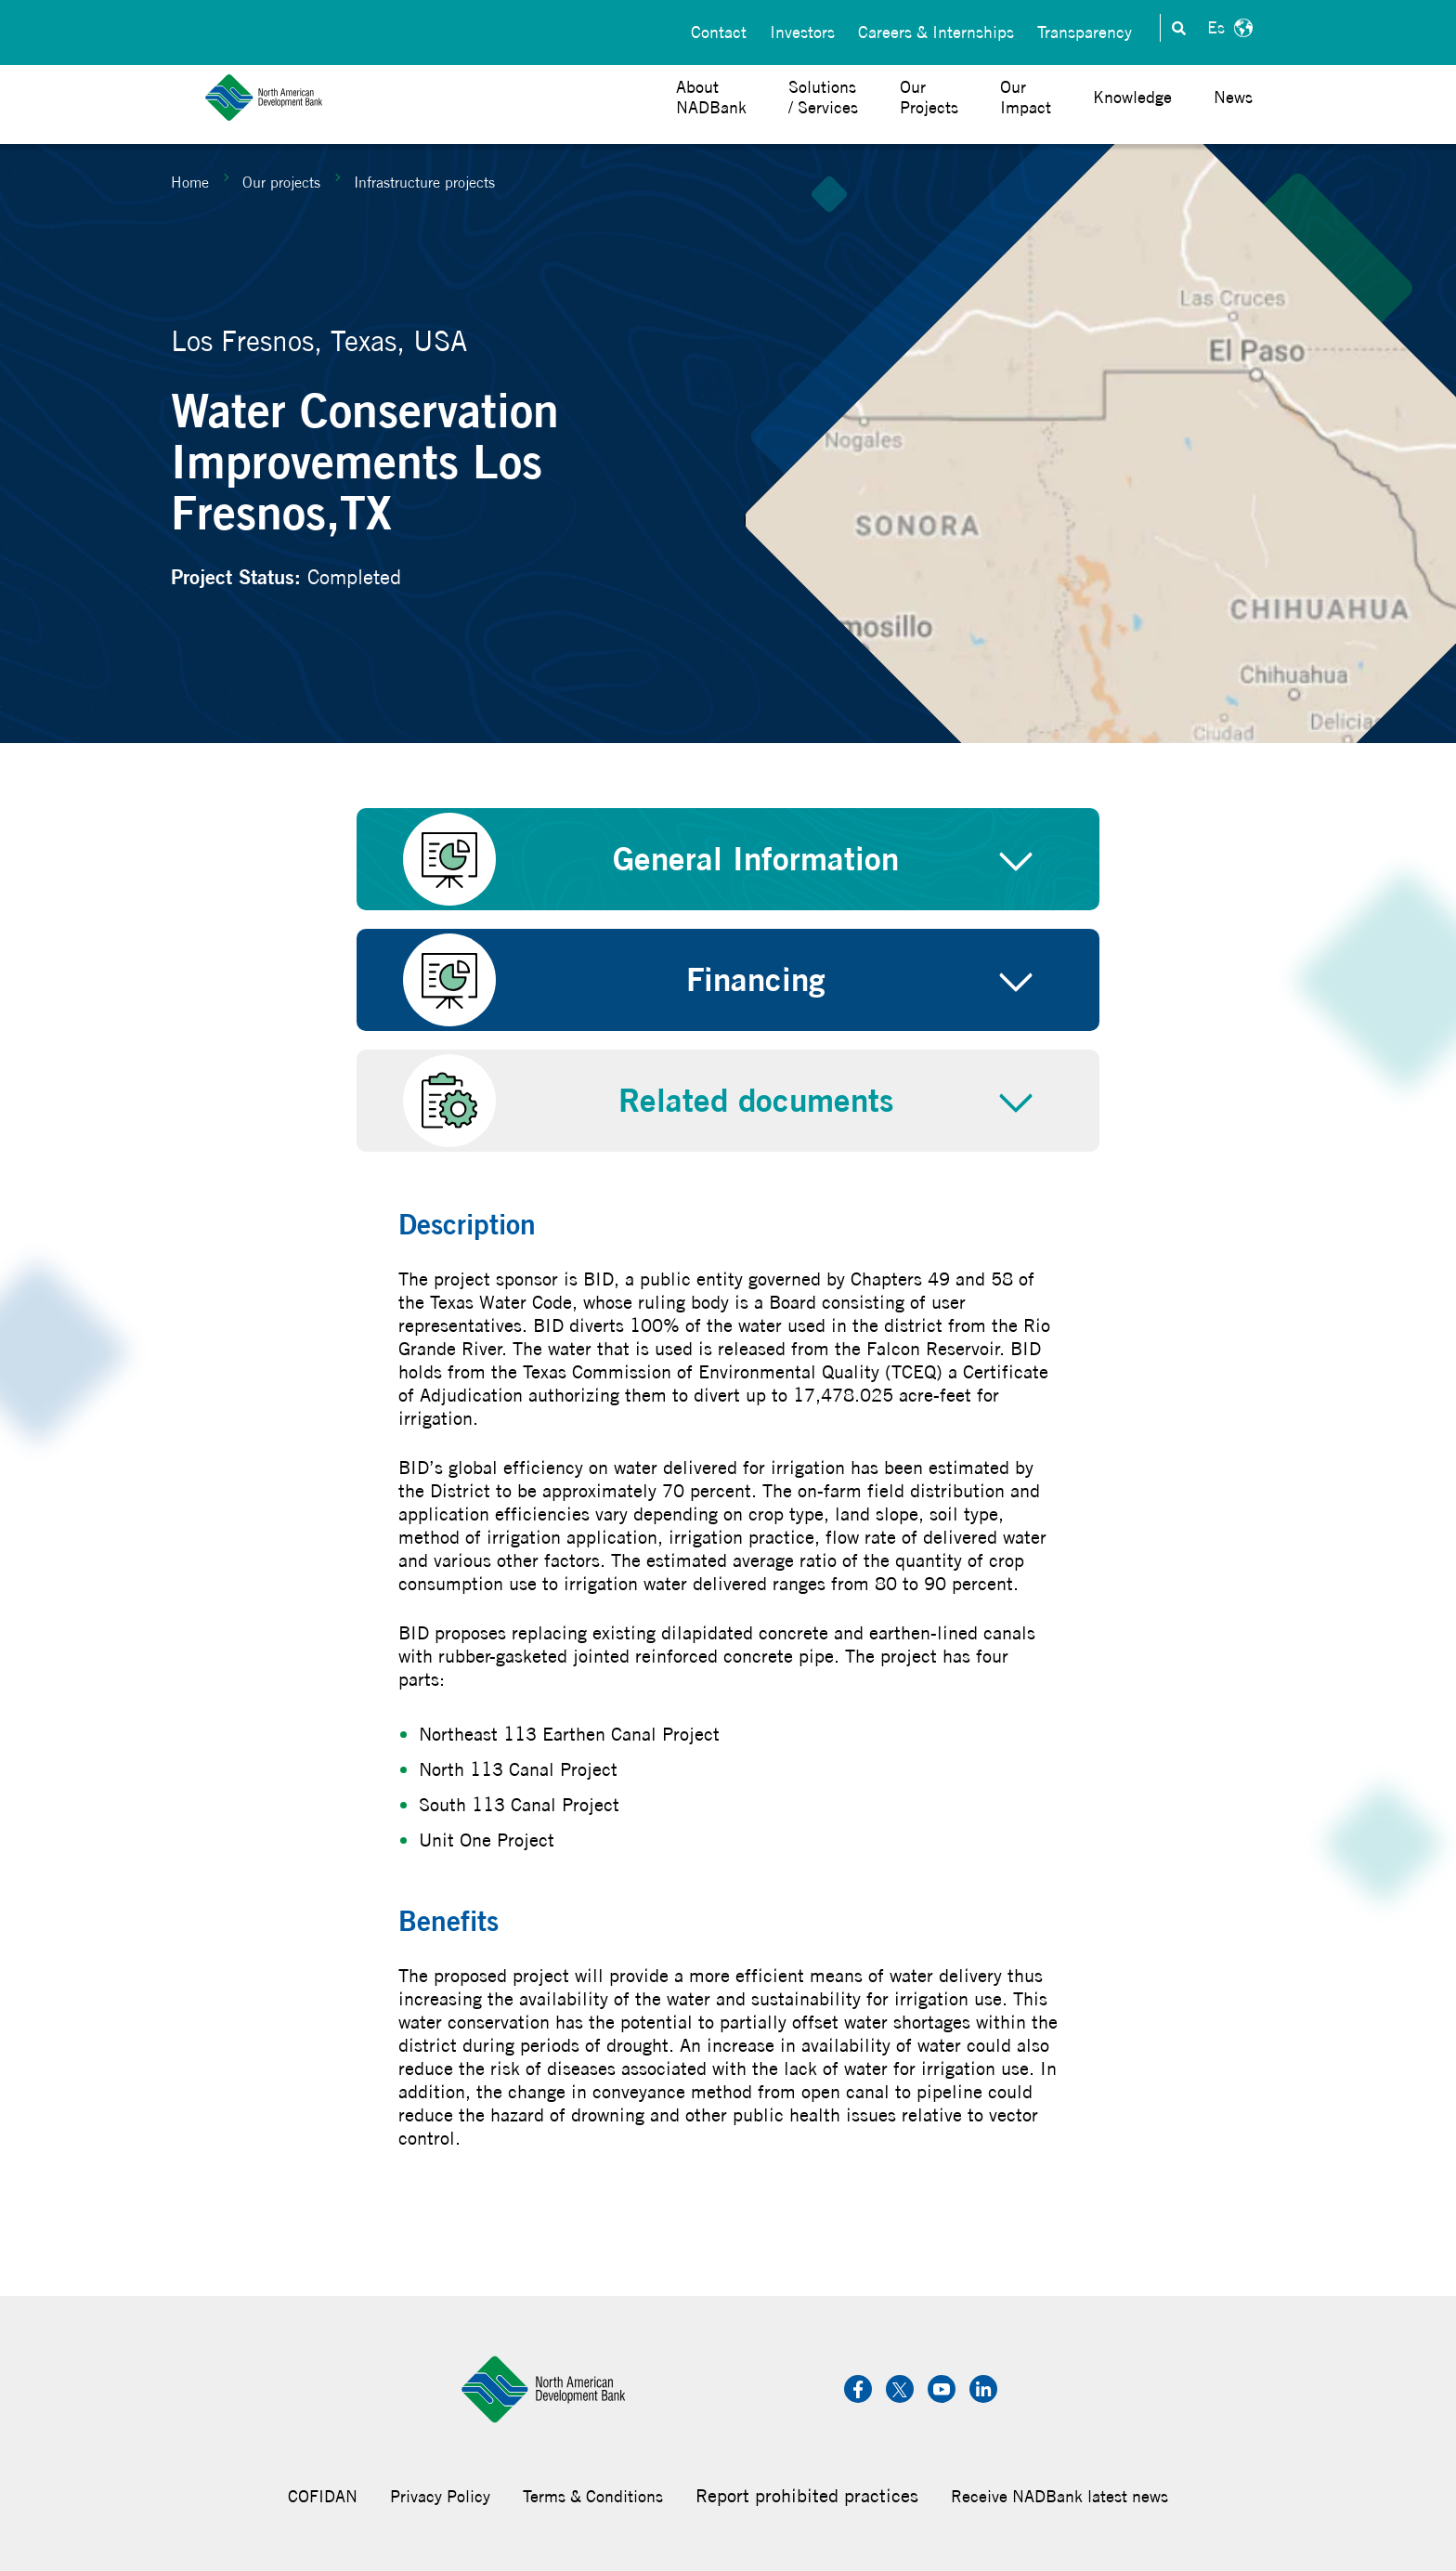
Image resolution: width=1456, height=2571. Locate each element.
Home (190, 182)
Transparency (1084, 28)
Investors (802, 28)
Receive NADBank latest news (1059, 2496)
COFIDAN (323, 2496)
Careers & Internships (936, 28)
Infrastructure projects (424, 182)
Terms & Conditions (593, 2496)
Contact (719, 28)
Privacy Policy (440, 2496)
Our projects (281, 182)
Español (1227, 28)
